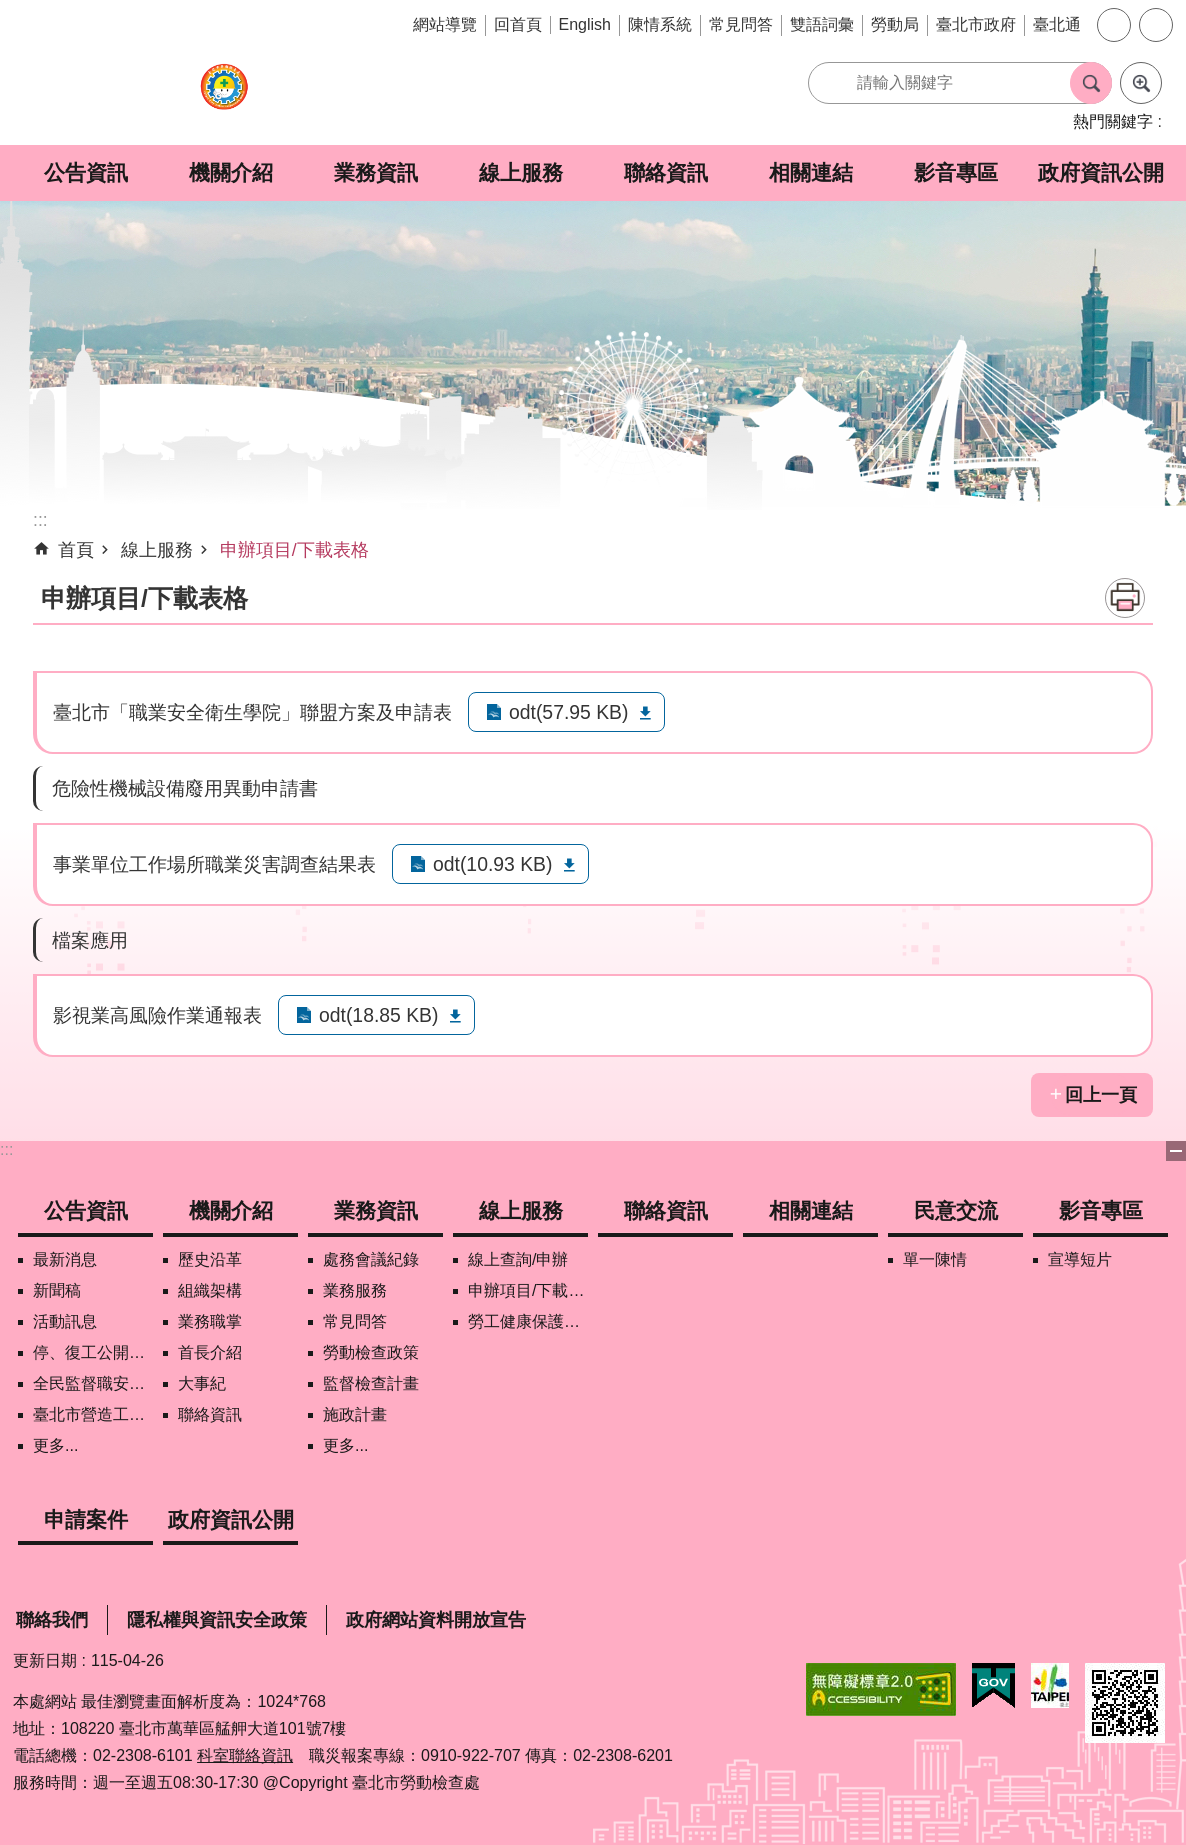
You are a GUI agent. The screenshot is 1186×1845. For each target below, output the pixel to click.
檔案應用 (90, 940)
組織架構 (210, 1290)
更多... (55, 1445)
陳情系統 (660, 24)
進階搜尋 (1141, 83)
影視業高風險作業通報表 (157, 1015)
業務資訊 (376, 172)
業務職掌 (210, 1321)
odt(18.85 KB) (378, 1015)
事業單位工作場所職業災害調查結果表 (214, 864)
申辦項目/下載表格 (294, 550)
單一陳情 (935, 1259)
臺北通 (1057, 24)
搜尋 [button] (1091, 83)
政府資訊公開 (1101, 172)
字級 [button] (1114, 25)
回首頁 (518, 24)
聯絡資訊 (666, 172)
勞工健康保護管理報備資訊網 (528, 1321)
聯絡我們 (52, 1620)
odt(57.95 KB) (568, 712)
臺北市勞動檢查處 (224, 97)
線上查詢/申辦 (518, 1259)
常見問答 (741, 24)
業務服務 (355, 1290)
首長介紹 (210, 1352)
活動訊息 (65, 1321)
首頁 (76, 550)
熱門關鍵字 (1113, 121)
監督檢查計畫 (371, 1383)
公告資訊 (86, 172)
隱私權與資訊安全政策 (217, 1620)
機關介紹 (231, 172)
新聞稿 (57, 1290)
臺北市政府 (976, 24)
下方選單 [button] (1176, 1151)
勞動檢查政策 (371, 1352)
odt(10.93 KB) (492, 864)
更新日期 (45, 1660)
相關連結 (811, 172)
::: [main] (40, 520)
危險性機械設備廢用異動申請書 (185, 788)
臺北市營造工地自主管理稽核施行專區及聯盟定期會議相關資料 (93, 1414)
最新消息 (65, 1259)
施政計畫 (355, 1414)
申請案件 (86, 1519)
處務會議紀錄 (371, 1259)
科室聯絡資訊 (245, 1755)
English (585, 24)
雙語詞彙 (822, 24)
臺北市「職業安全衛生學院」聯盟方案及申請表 (252, 712)
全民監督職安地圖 (93, 1383)
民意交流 (956, 1210)
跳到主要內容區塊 (10, 10)
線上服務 (521, 172)
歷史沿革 (210, 1259)
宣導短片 (1080, 1259)
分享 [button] (1156, 25)
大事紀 (202, 1383)
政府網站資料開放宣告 (436, 1620)
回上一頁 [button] (1101, 1095)
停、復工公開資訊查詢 (93, 1352)
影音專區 (956, 172)
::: (6, 1149)
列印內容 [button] (1125, 598)
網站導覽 (445, 24)
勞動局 (895, 24)
